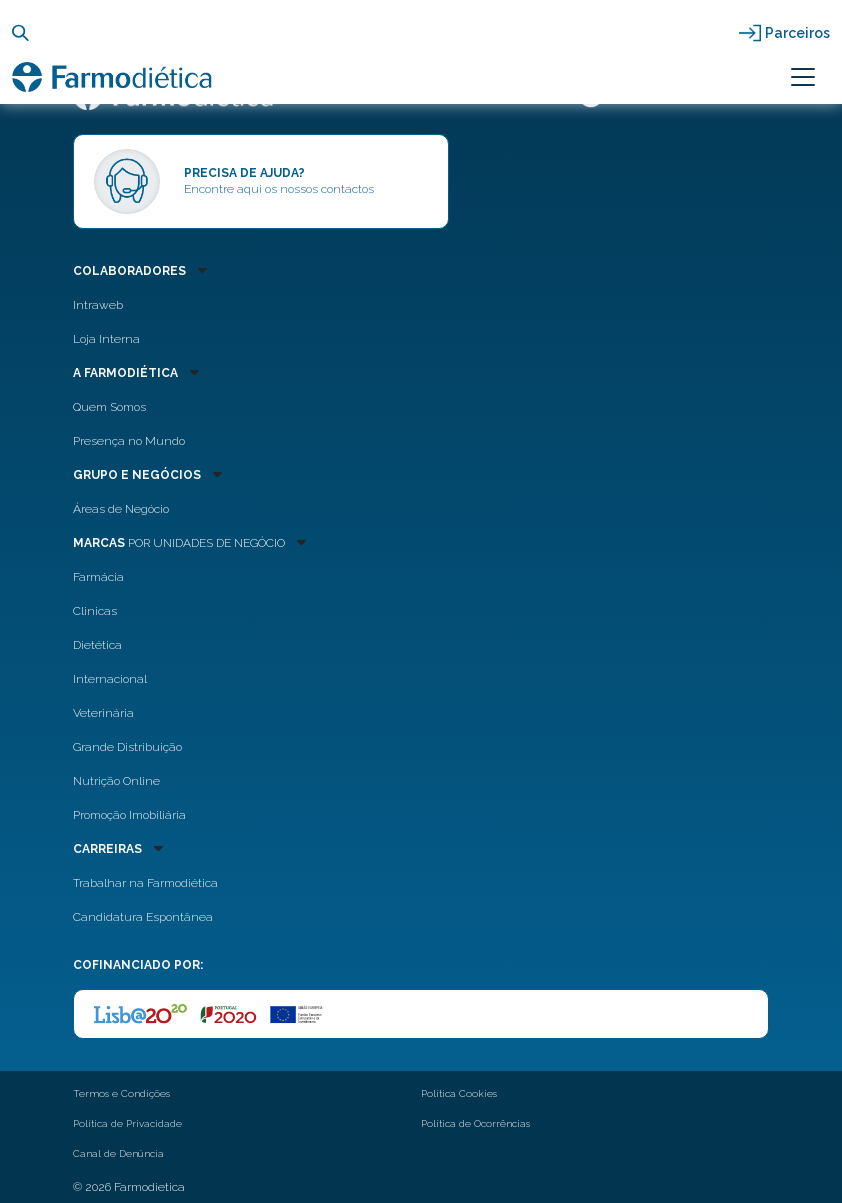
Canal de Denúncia (118, 1153)
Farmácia (98, 577)
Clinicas (95, 611)
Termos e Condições (121, 1093)
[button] (363, 270)
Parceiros (797, 33)
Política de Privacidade (127, 1123)
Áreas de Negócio (121, 509)
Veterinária (103, 713)
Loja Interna (106, 339)
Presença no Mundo (129, 441)
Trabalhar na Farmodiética (145, 883)
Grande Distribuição (127, 747)
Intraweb (98, 305)
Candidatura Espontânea (143, 917)
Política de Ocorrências (475, 1123)
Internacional (110, 679)
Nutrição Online (116, 781)
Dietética (97, 645)
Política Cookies (459, 1093)
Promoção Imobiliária (129, 815)
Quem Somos (109, 407)
